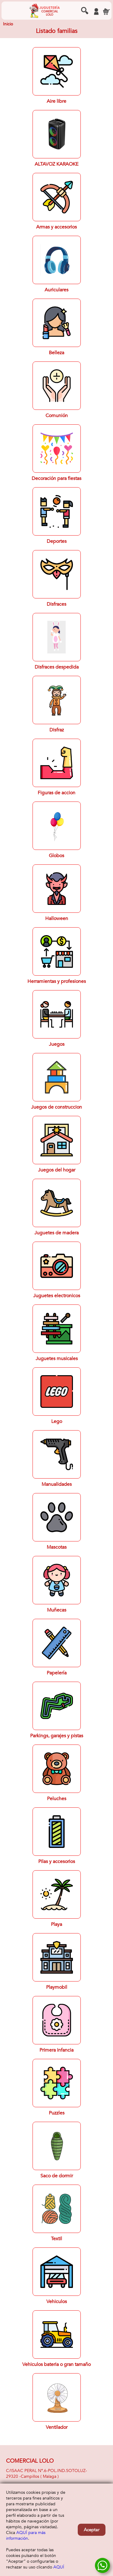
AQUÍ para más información (26, 2535)
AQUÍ (58, 2567)
